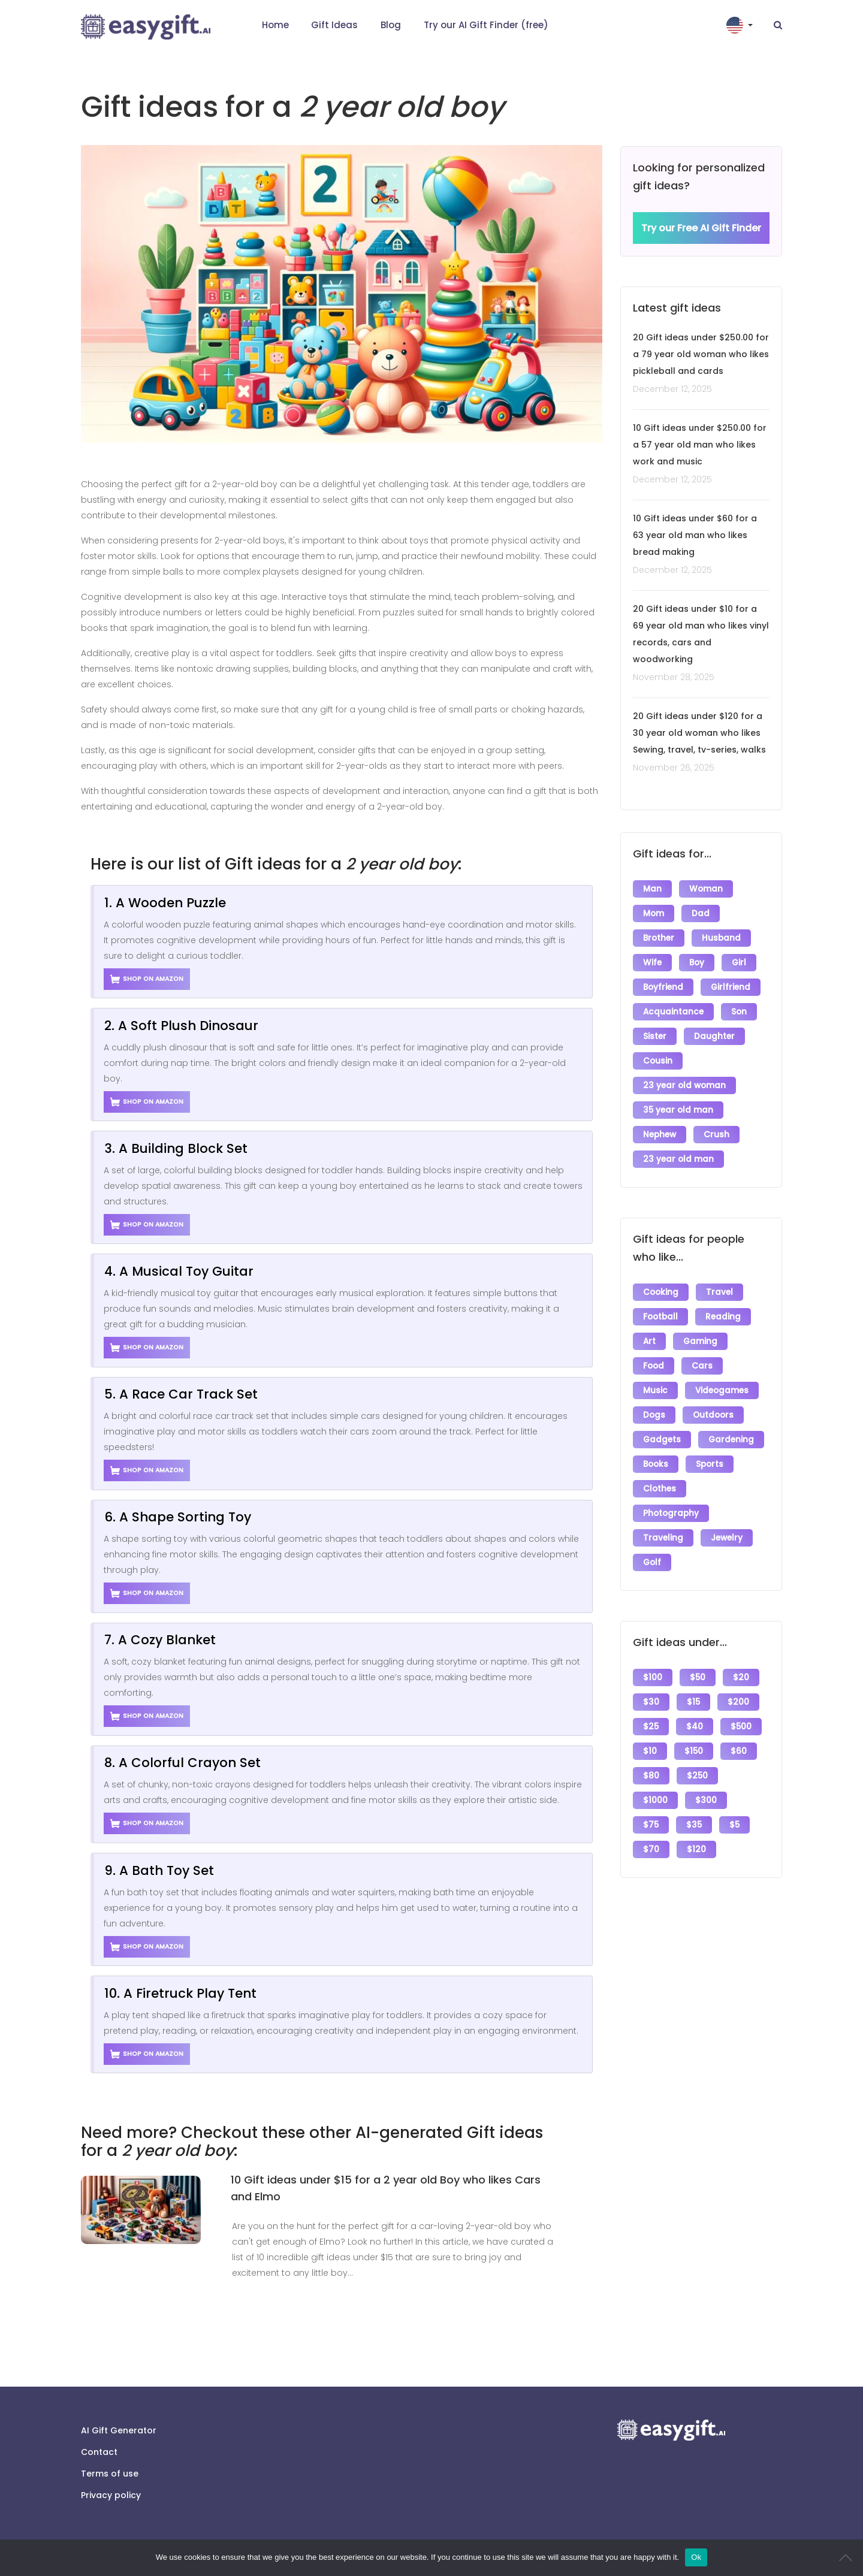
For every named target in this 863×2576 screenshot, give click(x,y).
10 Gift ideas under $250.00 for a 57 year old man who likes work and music (700, 444)
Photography (671, 1513)
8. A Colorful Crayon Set (182, 1762)
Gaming (700, 1341)
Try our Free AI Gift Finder (701, 228)
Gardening (731, 1439)
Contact (99, 2452)
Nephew (659, 1134)
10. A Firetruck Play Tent (180, 1993)
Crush (716, 1134)
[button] (740, 25)
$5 (734, 1825)
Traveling (663, 1538)
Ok (696, 2557)
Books (655, 1464)
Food (653, 1366)
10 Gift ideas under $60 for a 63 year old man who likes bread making (695, 535)
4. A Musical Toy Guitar (179, 1271)
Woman (706, 889)
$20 (741, 1677)
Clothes (659, 1488)
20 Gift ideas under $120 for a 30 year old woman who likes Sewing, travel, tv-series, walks (699, 733)
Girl (739, 962)
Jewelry (727, 1538)
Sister (654, 1036)
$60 (739, 1751)
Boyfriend (663, 987)
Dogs (654, 1415)
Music (655, 1390)
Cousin (657, 1061)
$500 (741, 1726)
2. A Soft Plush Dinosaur (181, 1025)
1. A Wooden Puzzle (165, 902)
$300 (706, 1800)
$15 (693, 1702)
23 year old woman (684, 1085)
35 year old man (678, 1110)
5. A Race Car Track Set (181, 1394)
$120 (696, 1849)
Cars (702, 1366)
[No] (848, 2557)
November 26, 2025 (673, 768)
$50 (697, 1677)
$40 (694, 1726)
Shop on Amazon (147, 979)
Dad (701, 913)
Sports (709, 1464)
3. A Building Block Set (176, 1148)
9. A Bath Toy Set (159, 1870)
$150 (693, 1751)
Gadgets (662, 1439)
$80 (651, 1775)
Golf (652, 1562)
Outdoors (713, 1415)
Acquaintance (673, 1011)
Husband (721, 938)
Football (660, 1316)
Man (652, 889)
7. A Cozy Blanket (160, 1639)
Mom (653, 913)
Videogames (722, 1390)
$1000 (655, 1800)
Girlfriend (730, 987)
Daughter (714, 1036)
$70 (651, 1849)
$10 (650, 1751)
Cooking (660, 1292)
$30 (651, 1702)
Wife (652, 962)
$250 (697, 1775)
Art (649, 1341)
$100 (652, 1677)
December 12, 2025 (672, 389)
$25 (651, 1726)
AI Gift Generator (118, 2430)
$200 (738, 1702)
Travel (719, 1292)
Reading (723, 1316)
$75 (651, 1825)
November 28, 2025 (673, 677)
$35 (694, 1825)
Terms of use (109, 2474)
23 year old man (678, 1159)
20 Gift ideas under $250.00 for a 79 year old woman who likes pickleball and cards (701, 354)
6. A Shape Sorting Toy (177, 1517)
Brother (658, 938)
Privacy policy (111, 2495)
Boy (696, 962)
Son (739, 1011)
